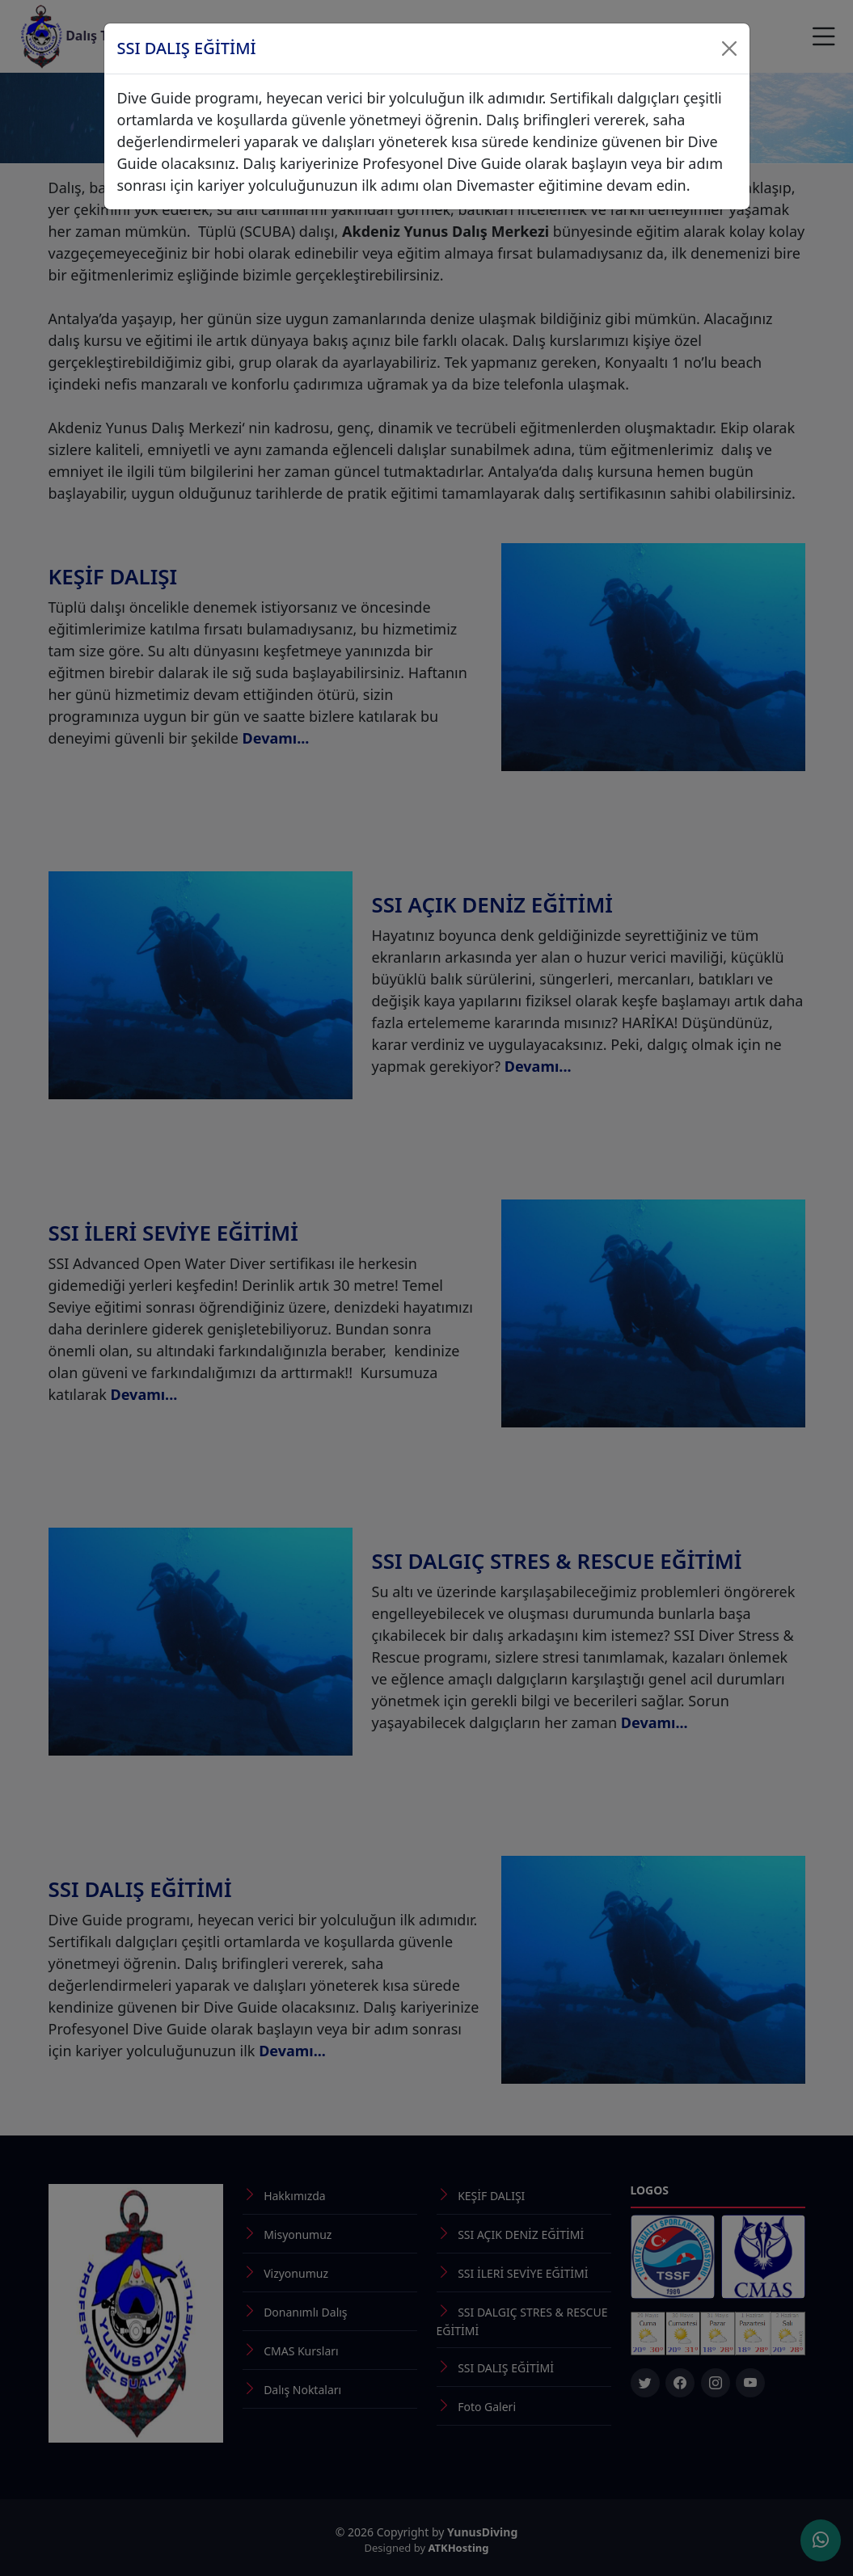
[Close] (729, 48)
